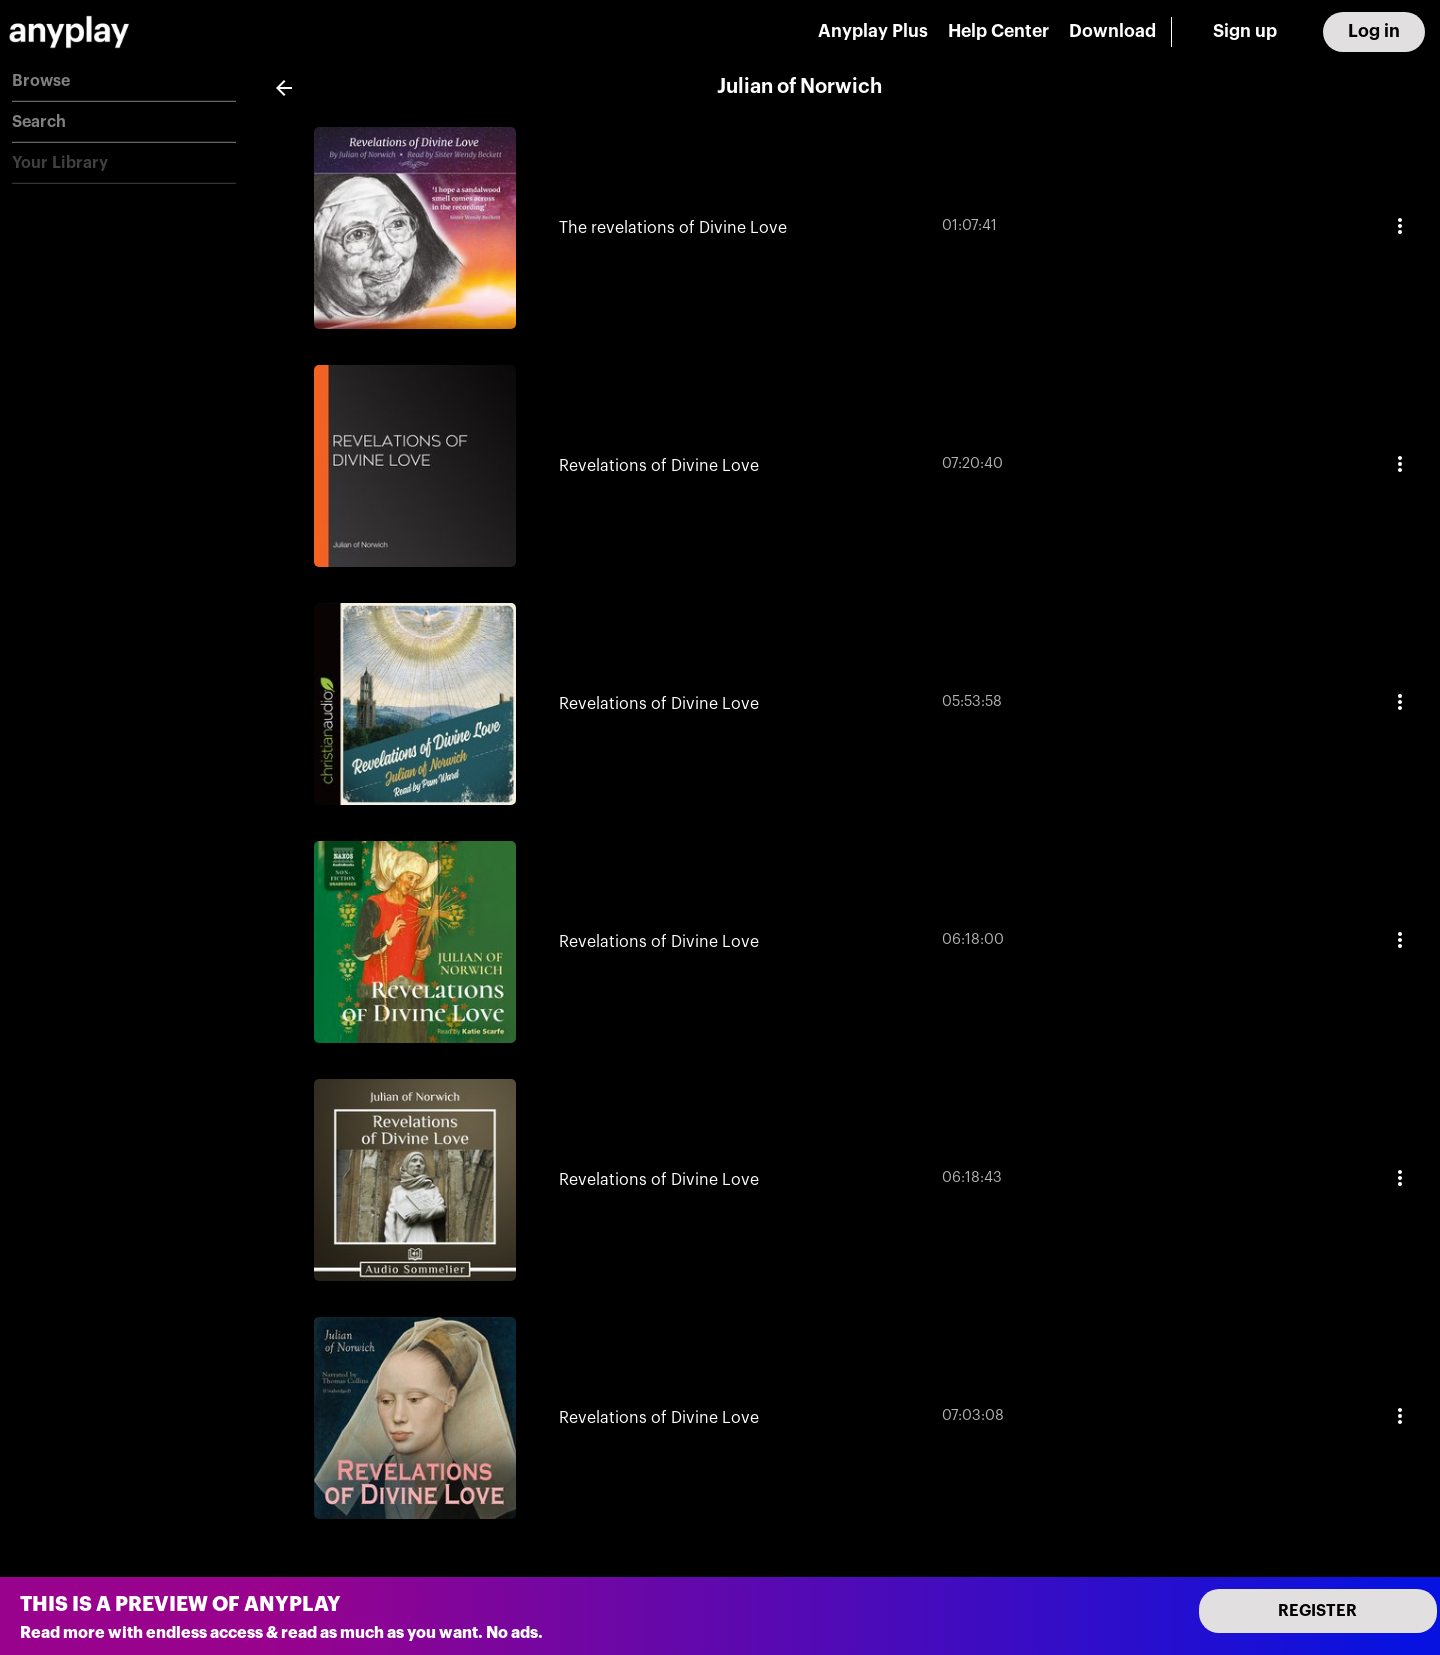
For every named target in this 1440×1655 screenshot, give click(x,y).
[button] (124, 81)
